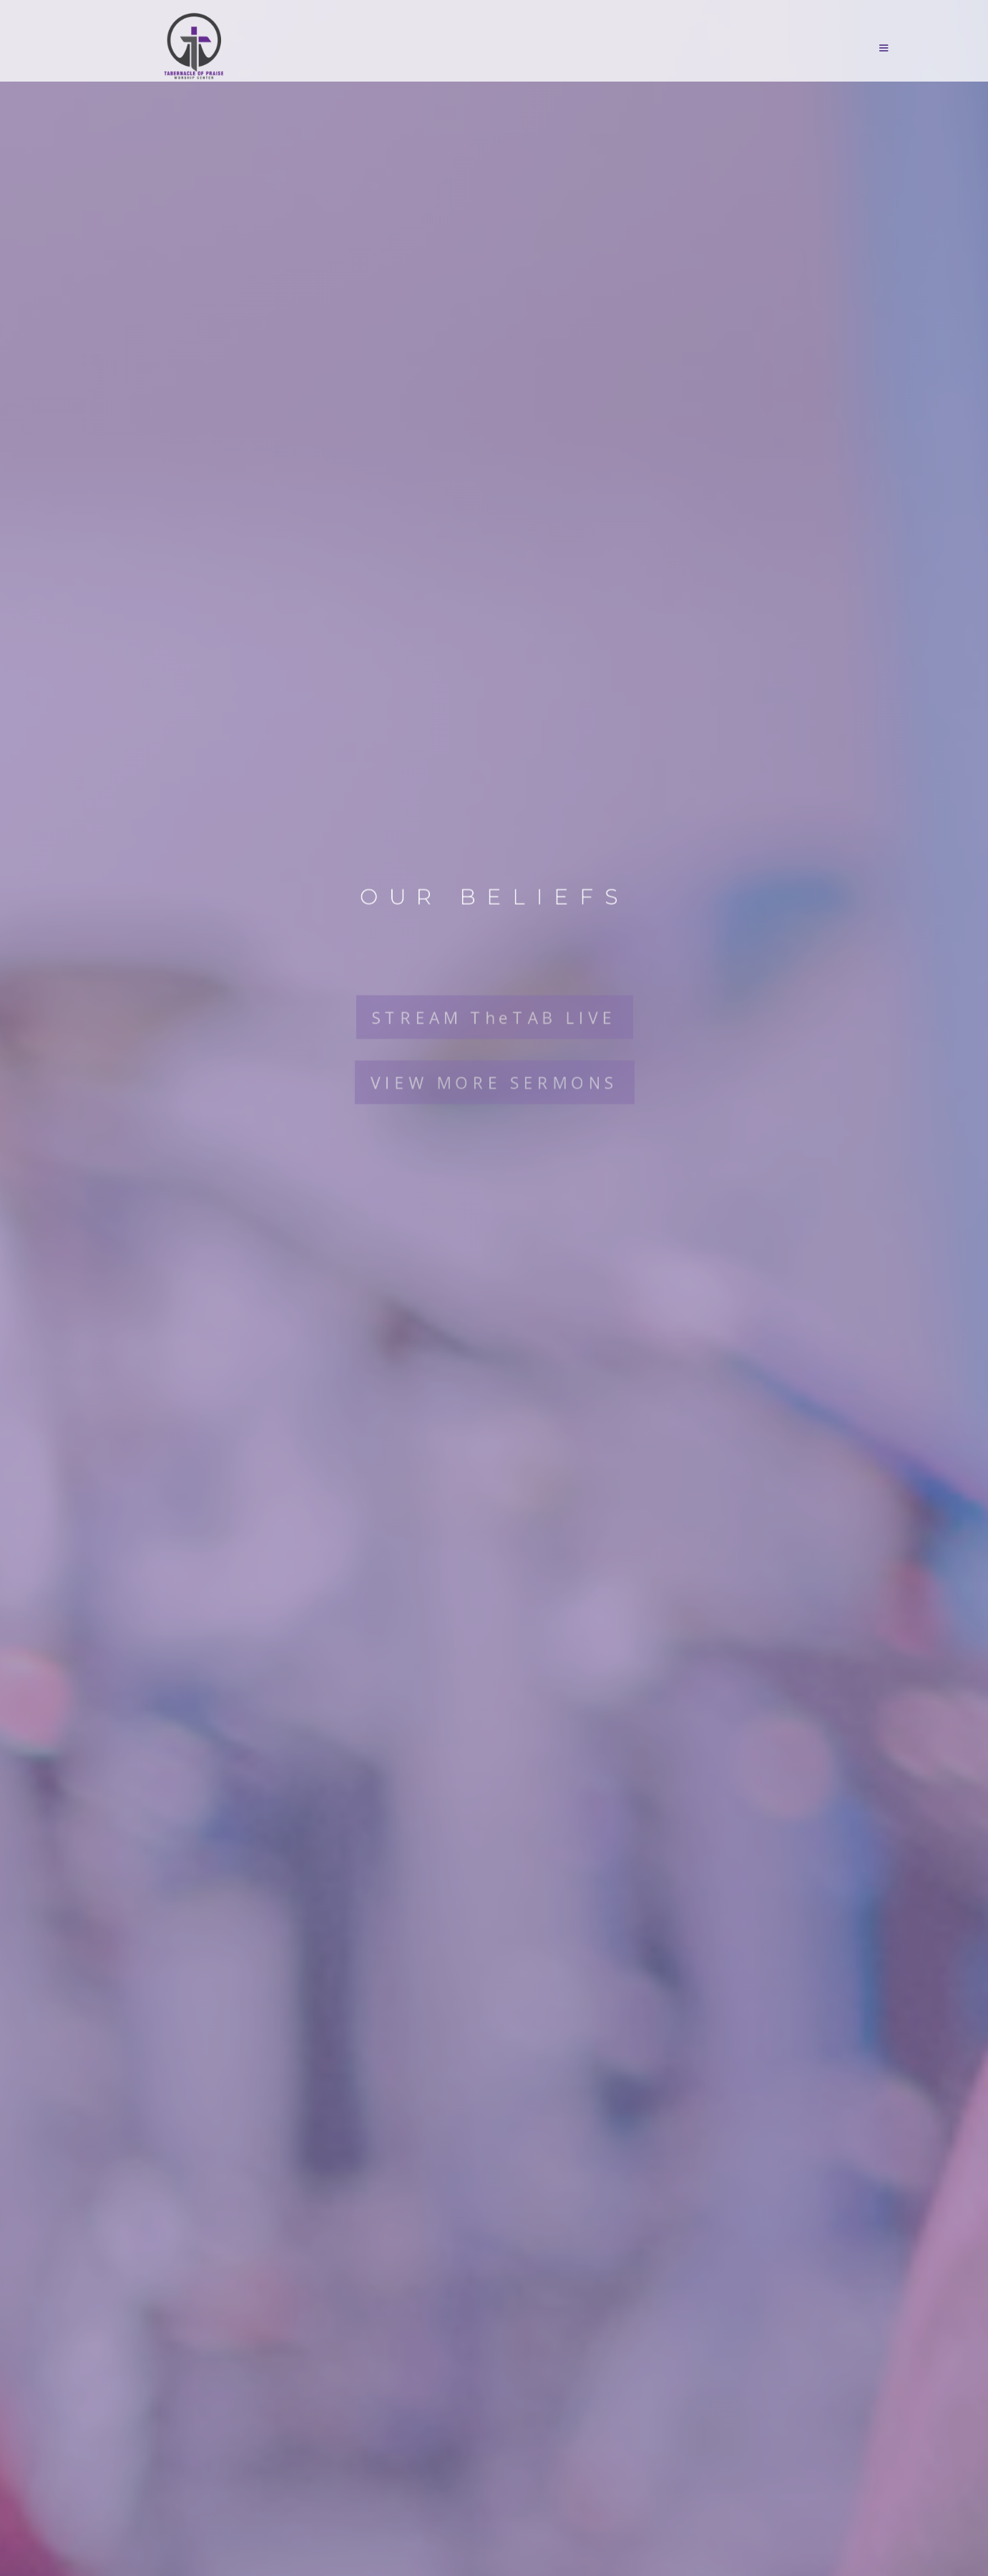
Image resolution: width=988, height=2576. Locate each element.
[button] (499, 47)
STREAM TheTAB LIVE (494, 1000)
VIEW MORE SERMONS (494, 1067)
